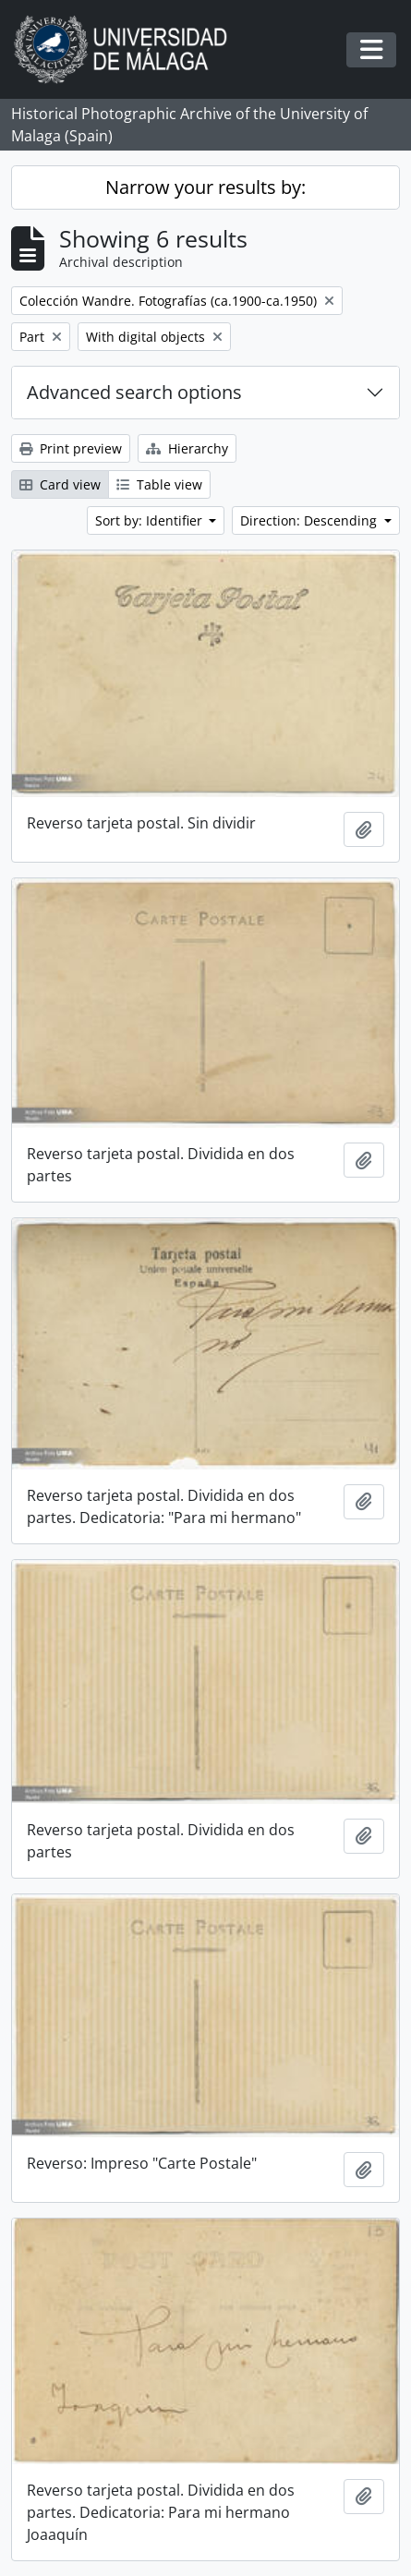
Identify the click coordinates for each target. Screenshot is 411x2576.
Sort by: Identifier (150, 520)
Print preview (70, 448)
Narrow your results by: (205, 187)
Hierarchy (187, 448)
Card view (60, 484)
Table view (159, 484)
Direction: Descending (310, 520)
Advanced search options (134, 392)
